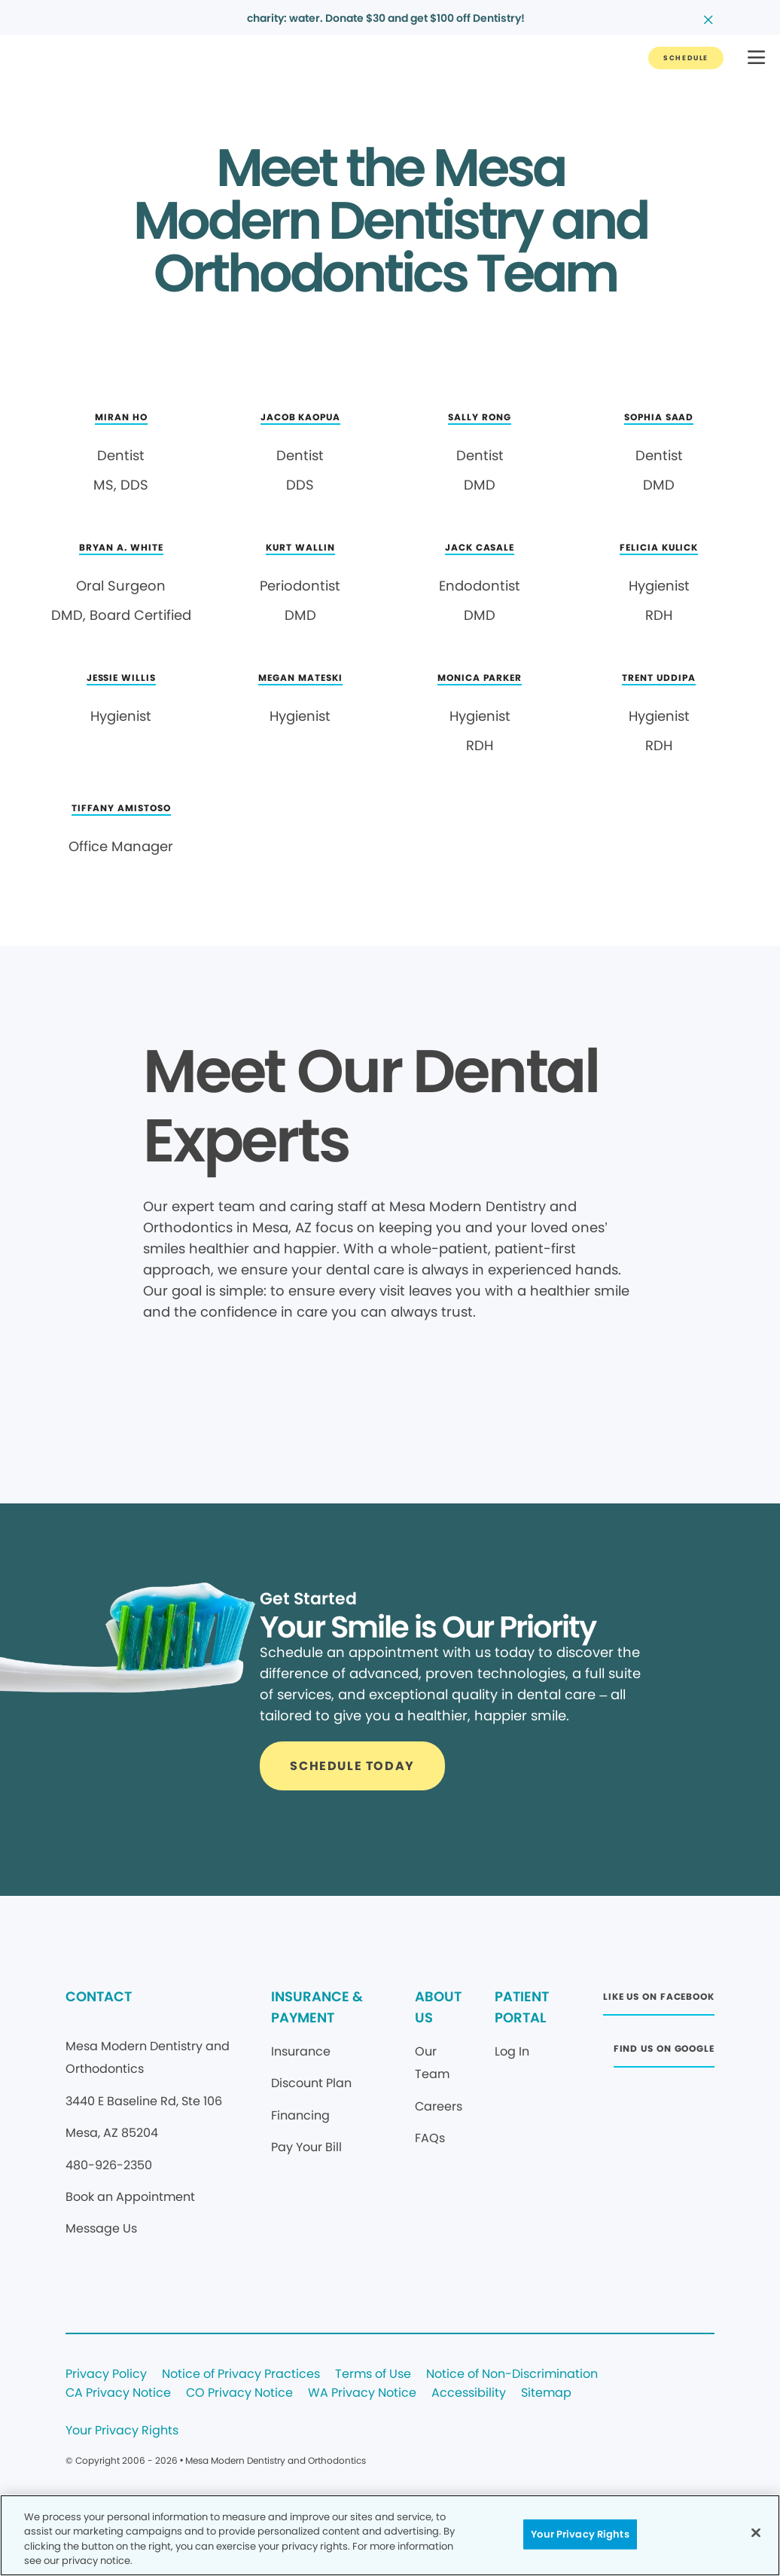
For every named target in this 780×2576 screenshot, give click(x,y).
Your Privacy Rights (122, 2431)
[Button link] (686, 58)
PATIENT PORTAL (522, 2007)
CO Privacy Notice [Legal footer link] (239, 2393)
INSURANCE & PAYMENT (317, 2007)
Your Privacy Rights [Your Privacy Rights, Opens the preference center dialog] (580, 2534)
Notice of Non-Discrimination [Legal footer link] (512, 2374)
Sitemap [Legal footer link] (546, 2393)
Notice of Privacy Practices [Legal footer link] (241, 2374)
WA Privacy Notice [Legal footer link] (362, 2393)
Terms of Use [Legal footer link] (373, 2374)
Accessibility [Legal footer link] (468, 2393)
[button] (756, 58)
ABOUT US (438, 2007)
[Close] (755, 2532)
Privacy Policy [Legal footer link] (106, 2374)
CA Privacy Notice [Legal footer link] (118, 2393)
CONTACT (99, 1996)
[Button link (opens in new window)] (658, 2001)
